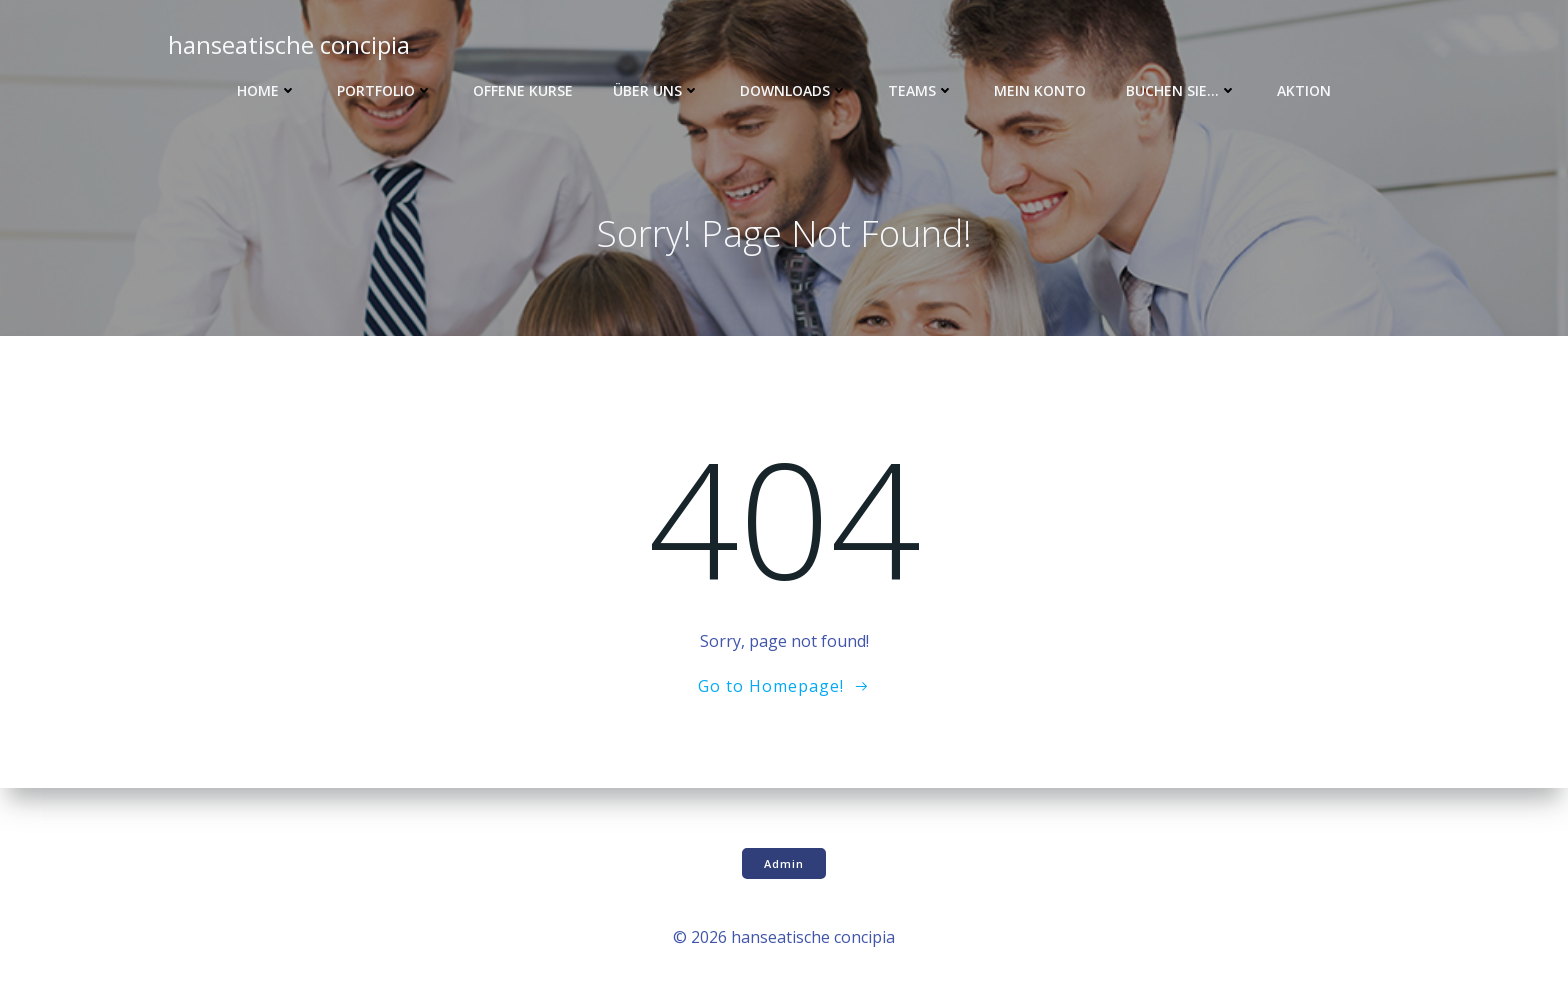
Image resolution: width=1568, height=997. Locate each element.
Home (267, 90)
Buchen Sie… (1181, 90)
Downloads (794, 90)
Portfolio (385, 90)
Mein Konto (1040, 90)
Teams (921, 90)
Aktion (1304, 90)
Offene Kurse (523, 90)
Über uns (656, 90)
